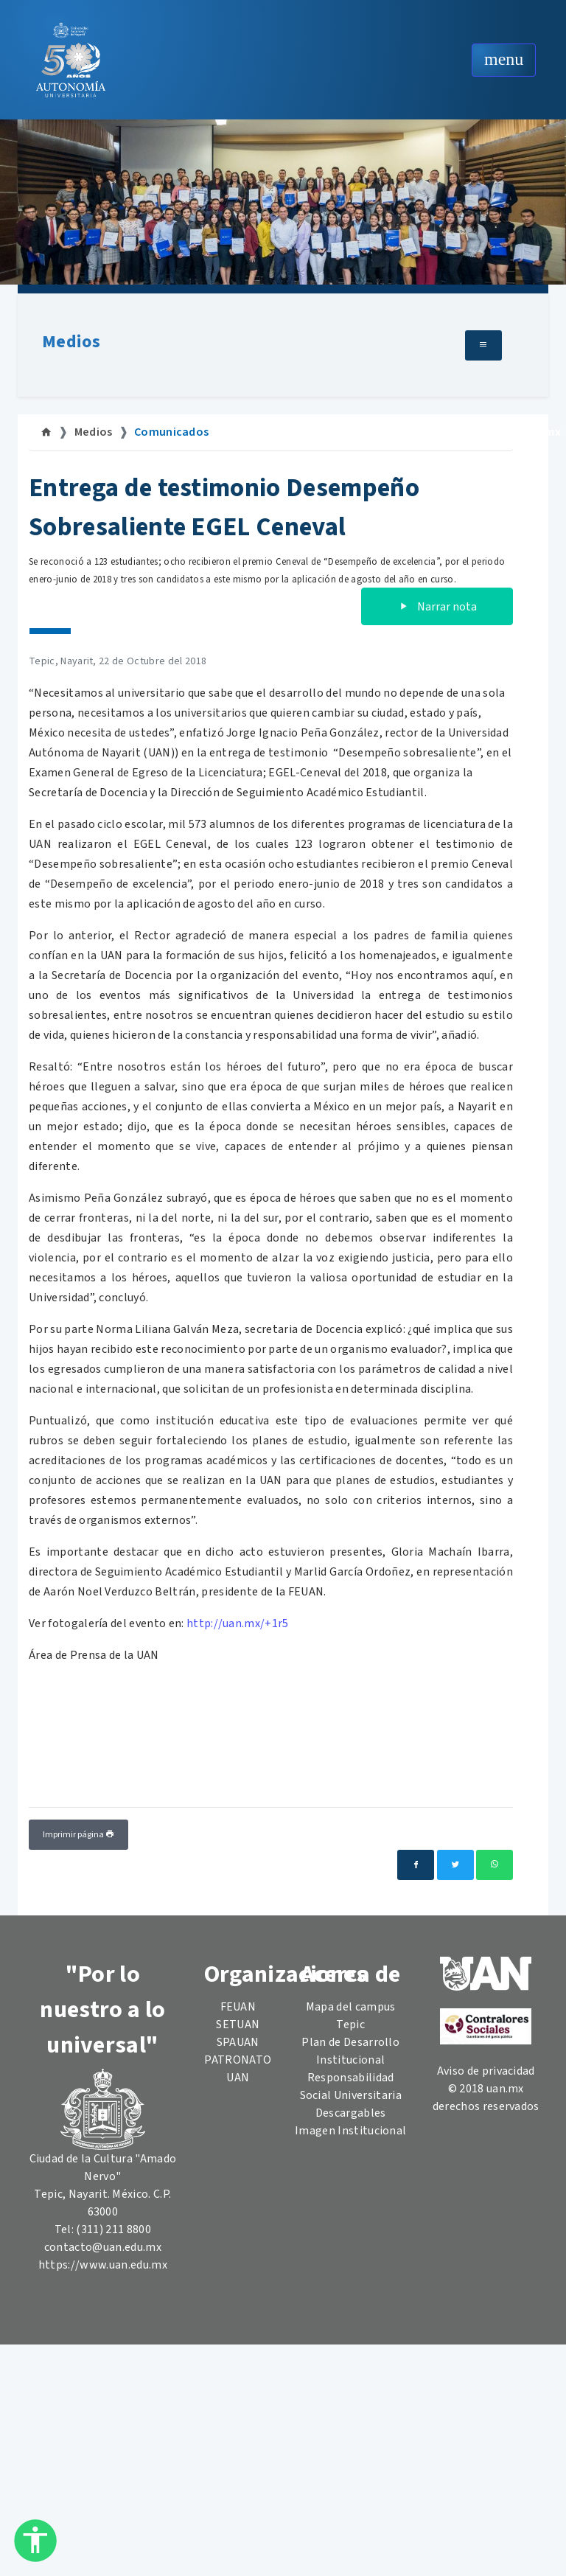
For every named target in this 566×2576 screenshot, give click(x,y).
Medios (71, 342)
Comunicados (171, 432)
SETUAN (237, 2024)
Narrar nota (437, 607)
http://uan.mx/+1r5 (236, 1623)
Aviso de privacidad (486, 2071)
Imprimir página (78, 1834)
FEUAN (238, 2007)
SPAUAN (238, 2042)
